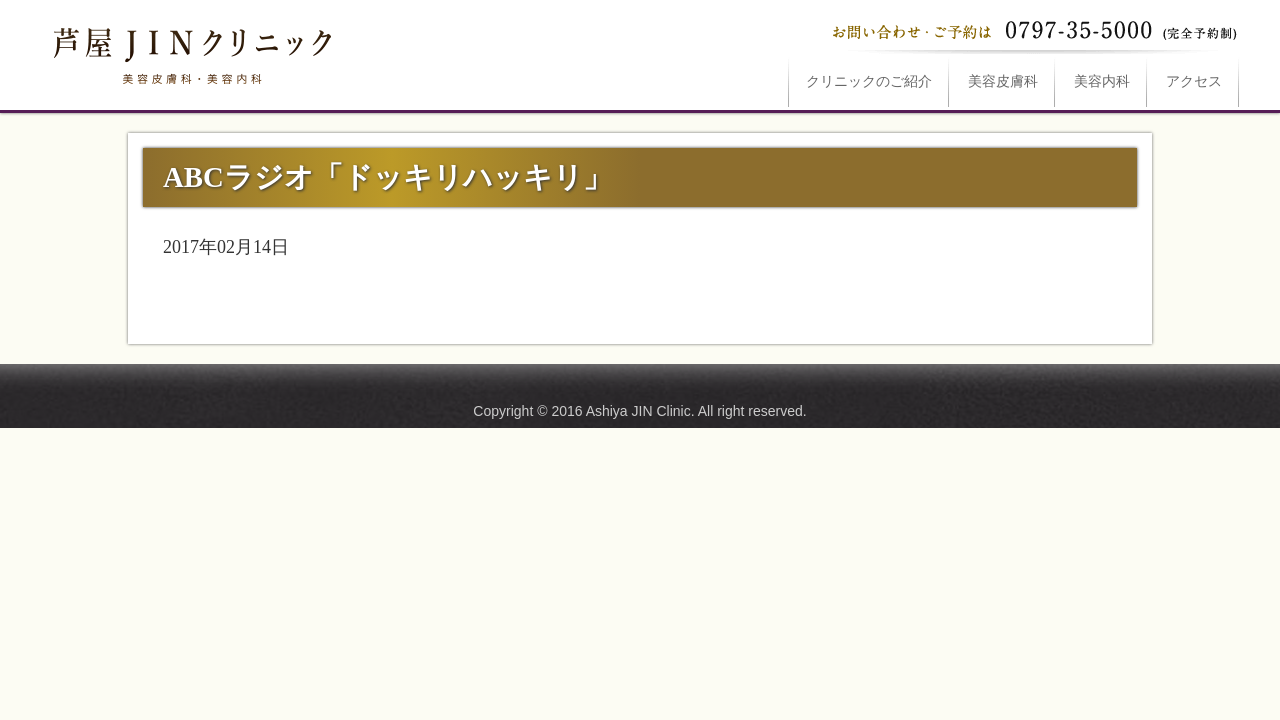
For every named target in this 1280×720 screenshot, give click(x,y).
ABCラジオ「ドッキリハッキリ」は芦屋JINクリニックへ (190, 52)
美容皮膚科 (1003, 81)
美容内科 (1102, 81)
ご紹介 (869, 81)
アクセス (1194, 81)
